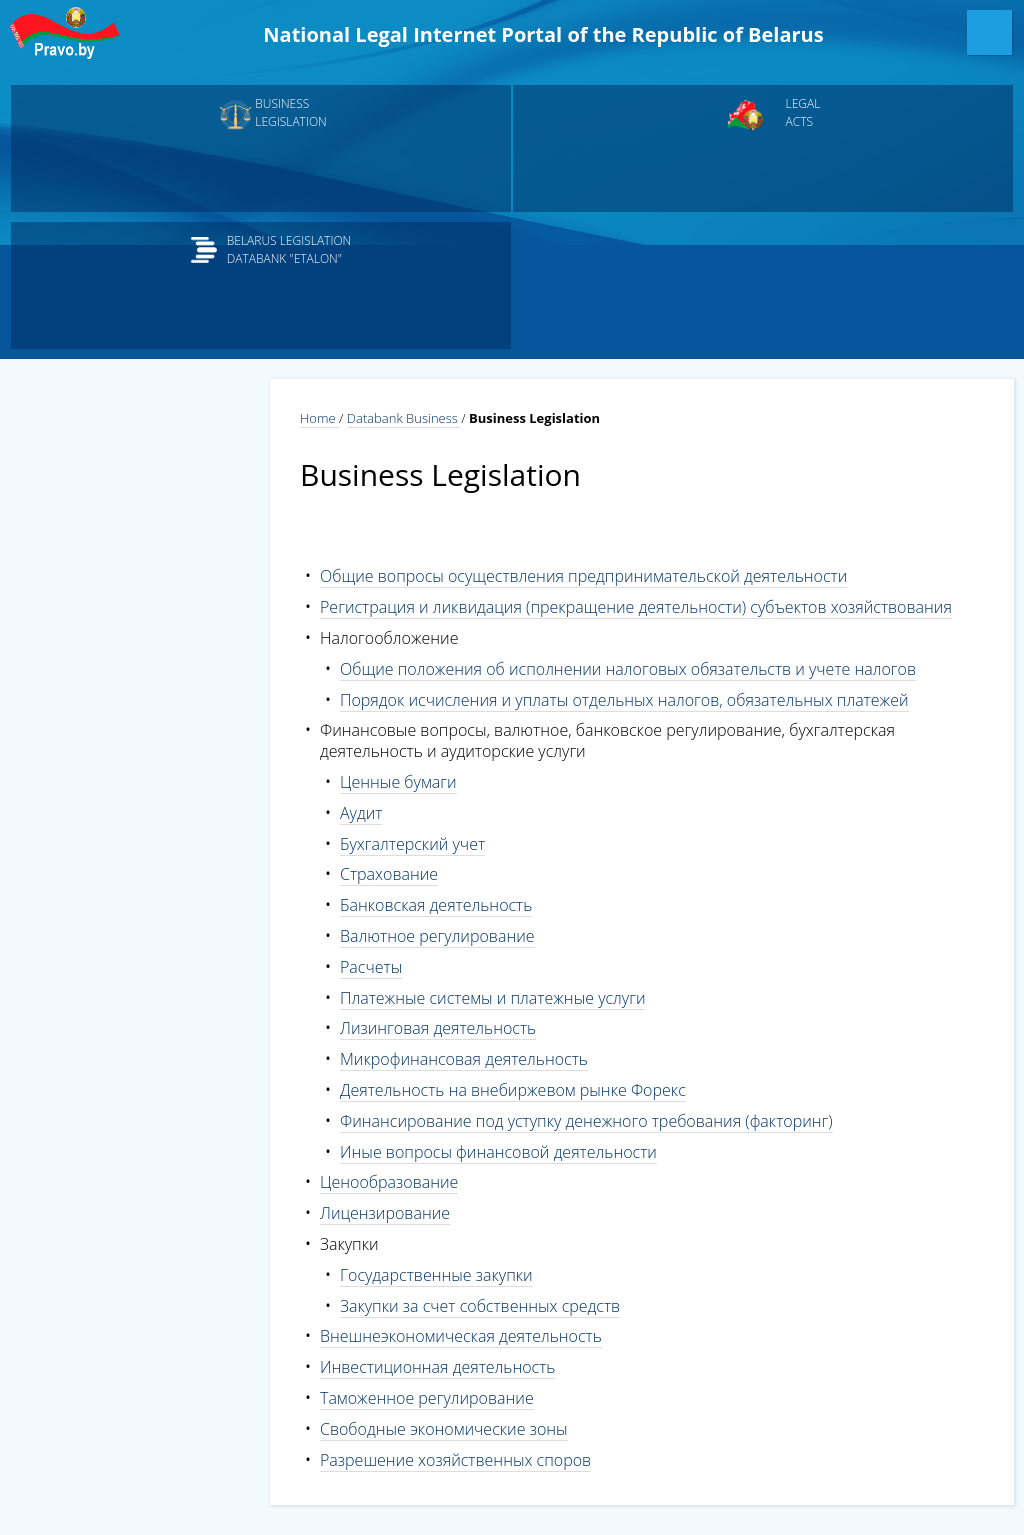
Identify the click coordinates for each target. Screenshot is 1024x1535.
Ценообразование (389, 1182)
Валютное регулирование (437, 936)
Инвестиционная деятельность (437, 1367)
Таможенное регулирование (427, 1398)
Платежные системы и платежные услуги (492, 998)
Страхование (389, 874)
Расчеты (371, 967)
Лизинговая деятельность (438, 1028)
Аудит (361, 813)
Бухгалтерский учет (412, 844)
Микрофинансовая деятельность (464, 1059)
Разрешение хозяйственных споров (455, 1460)
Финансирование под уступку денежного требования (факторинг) (586, 1121)
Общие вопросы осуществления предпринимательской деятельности (583, 576)
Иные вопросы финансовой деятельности (498, 1152)
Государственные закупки (436, 1275)
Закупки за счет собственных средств (480, 1306)
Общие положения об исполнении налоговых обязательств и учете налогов (628, 669)
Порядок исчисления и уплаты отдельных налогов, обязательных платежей (624, 700)
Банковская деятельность (436, 905)
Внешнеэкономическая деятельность (461, 1336)
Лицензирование (385, 1213)
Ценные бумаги (398, 782)
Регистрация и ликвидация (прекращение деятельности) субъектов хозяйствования (636, 607)
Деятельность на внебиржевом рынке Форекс (513, 1090)
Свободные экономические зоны (444, 1429)
